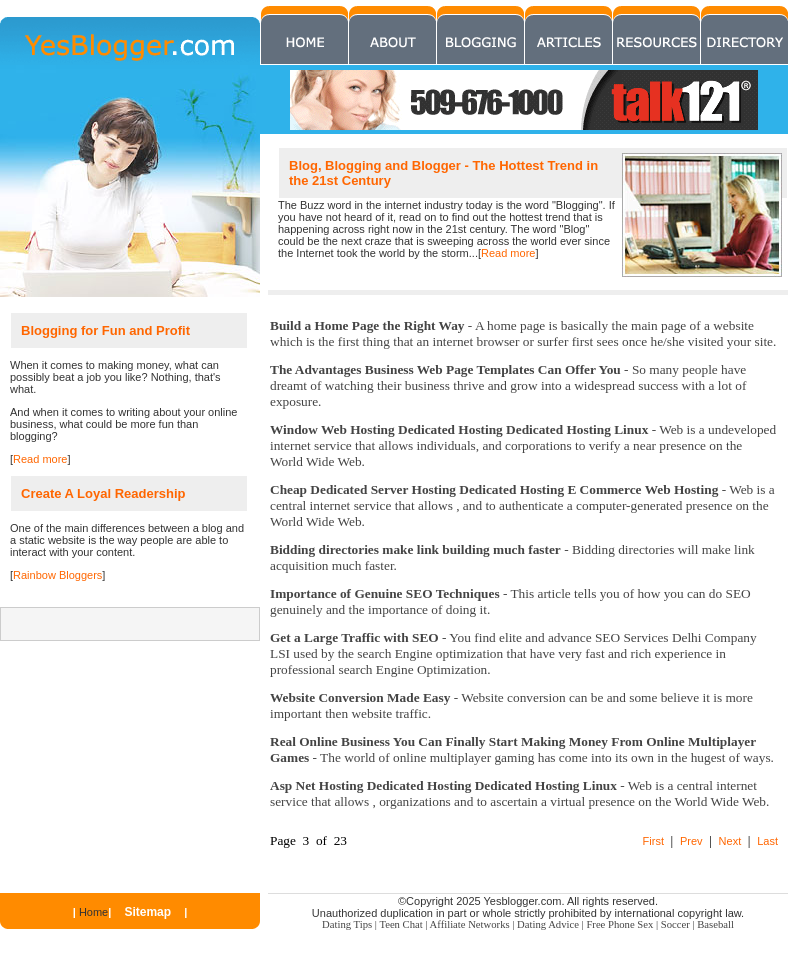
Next (730, 841)
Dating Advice (548, 924)
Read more (508, 253)
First (653, 841)
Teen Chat (400, 924)
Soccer (675, 924)
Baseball (715, 924)
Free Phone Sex (619, 924)
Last (767, 841)
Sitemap (147, 912)
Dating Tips (347, 924)
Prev (691, 841)
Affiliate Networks (470, 924)
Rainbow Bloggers (57, 575)
